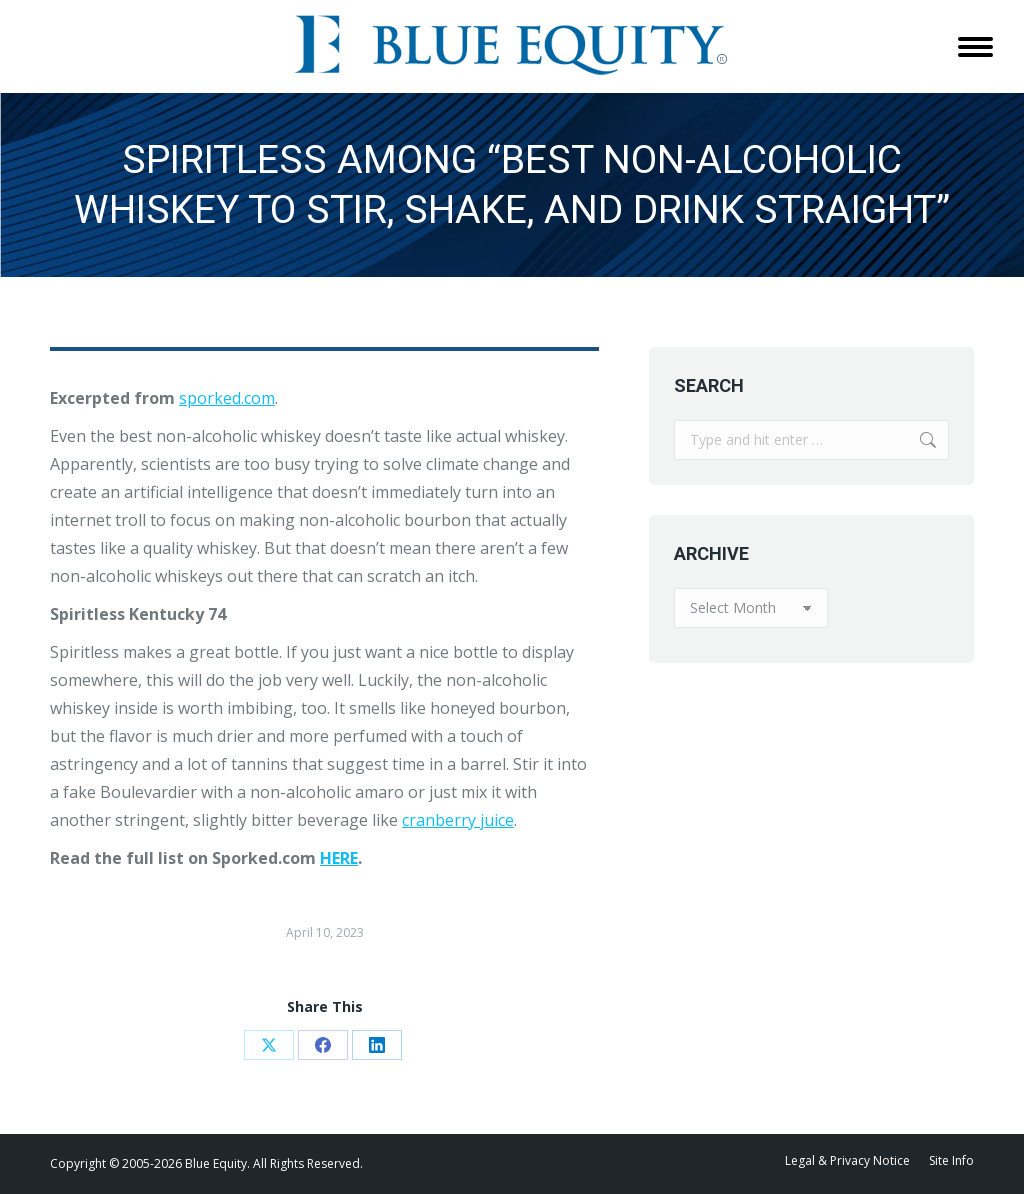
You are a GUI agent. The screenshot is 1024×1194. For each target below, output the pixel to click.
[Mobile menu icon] (975, 47)
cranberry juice (458, 820)
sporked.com (227, 398)
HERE (339, 858)
